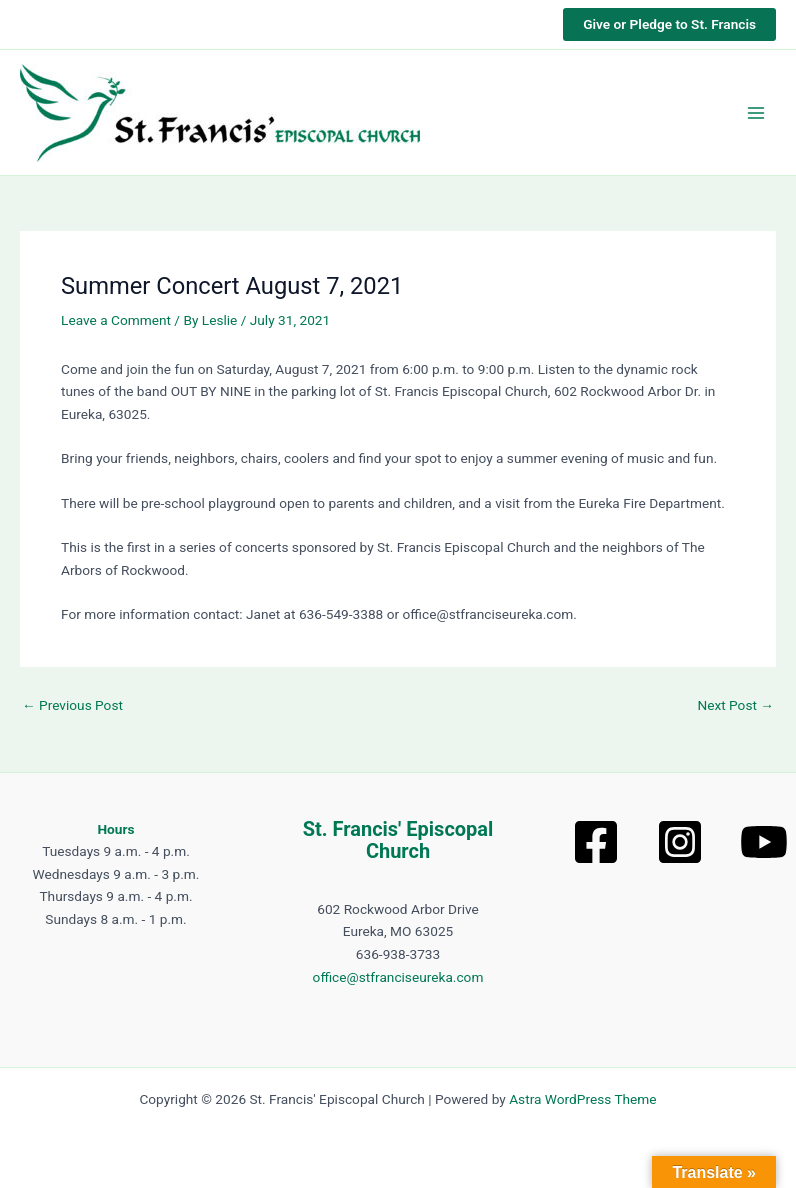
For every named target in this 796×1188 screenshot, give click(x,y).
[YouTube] (764, 842)
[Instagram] (680, 842)
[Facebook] (596, 842)
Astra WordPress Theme (582, 1099)
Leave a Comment (116, 320)
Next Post (735, 706)
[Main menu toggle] (756, 112)
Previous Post (72, 706)
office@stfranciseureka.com (398, 977)
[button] (669, 25)
